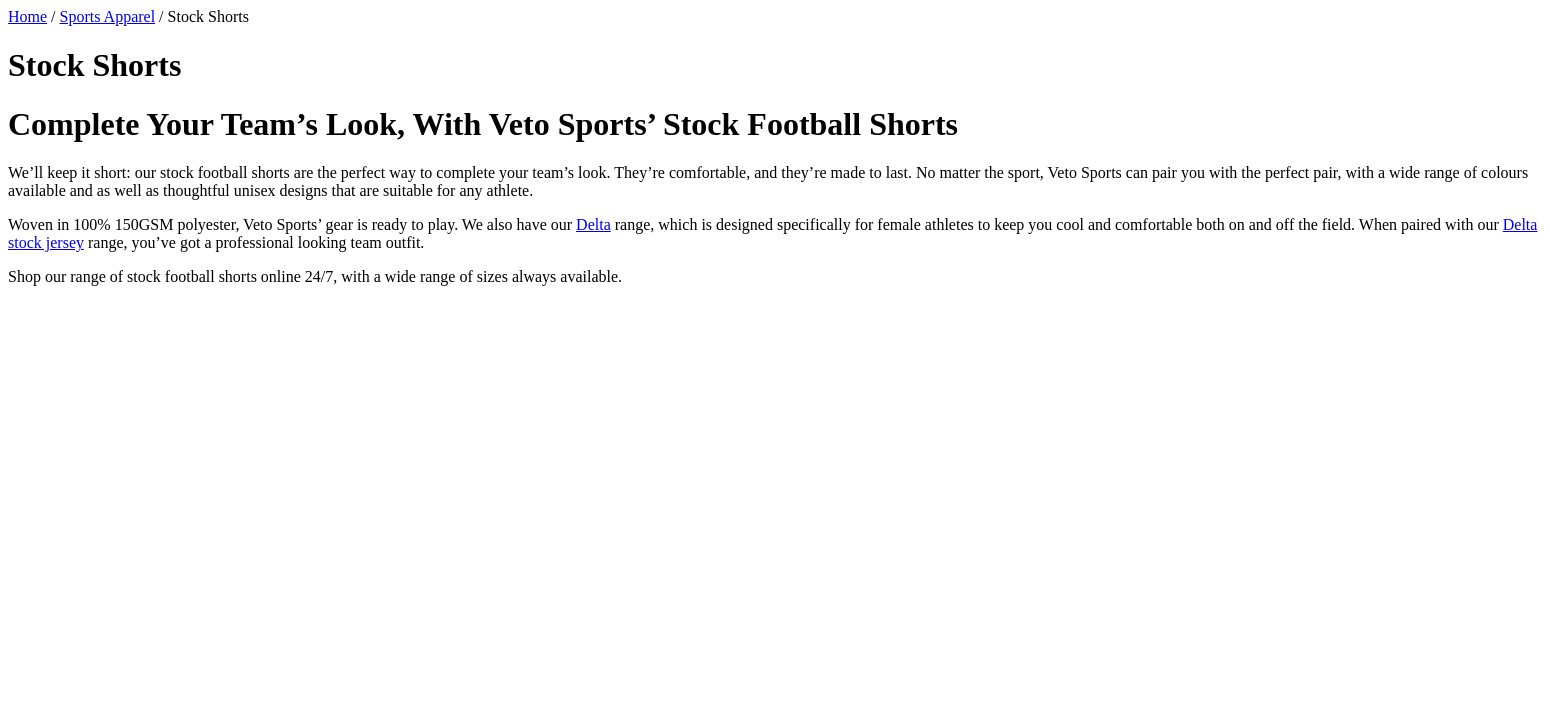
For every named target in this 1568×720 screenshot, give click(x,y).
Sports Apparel (108, 16)
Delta (593, 224)
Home (27, 16)
